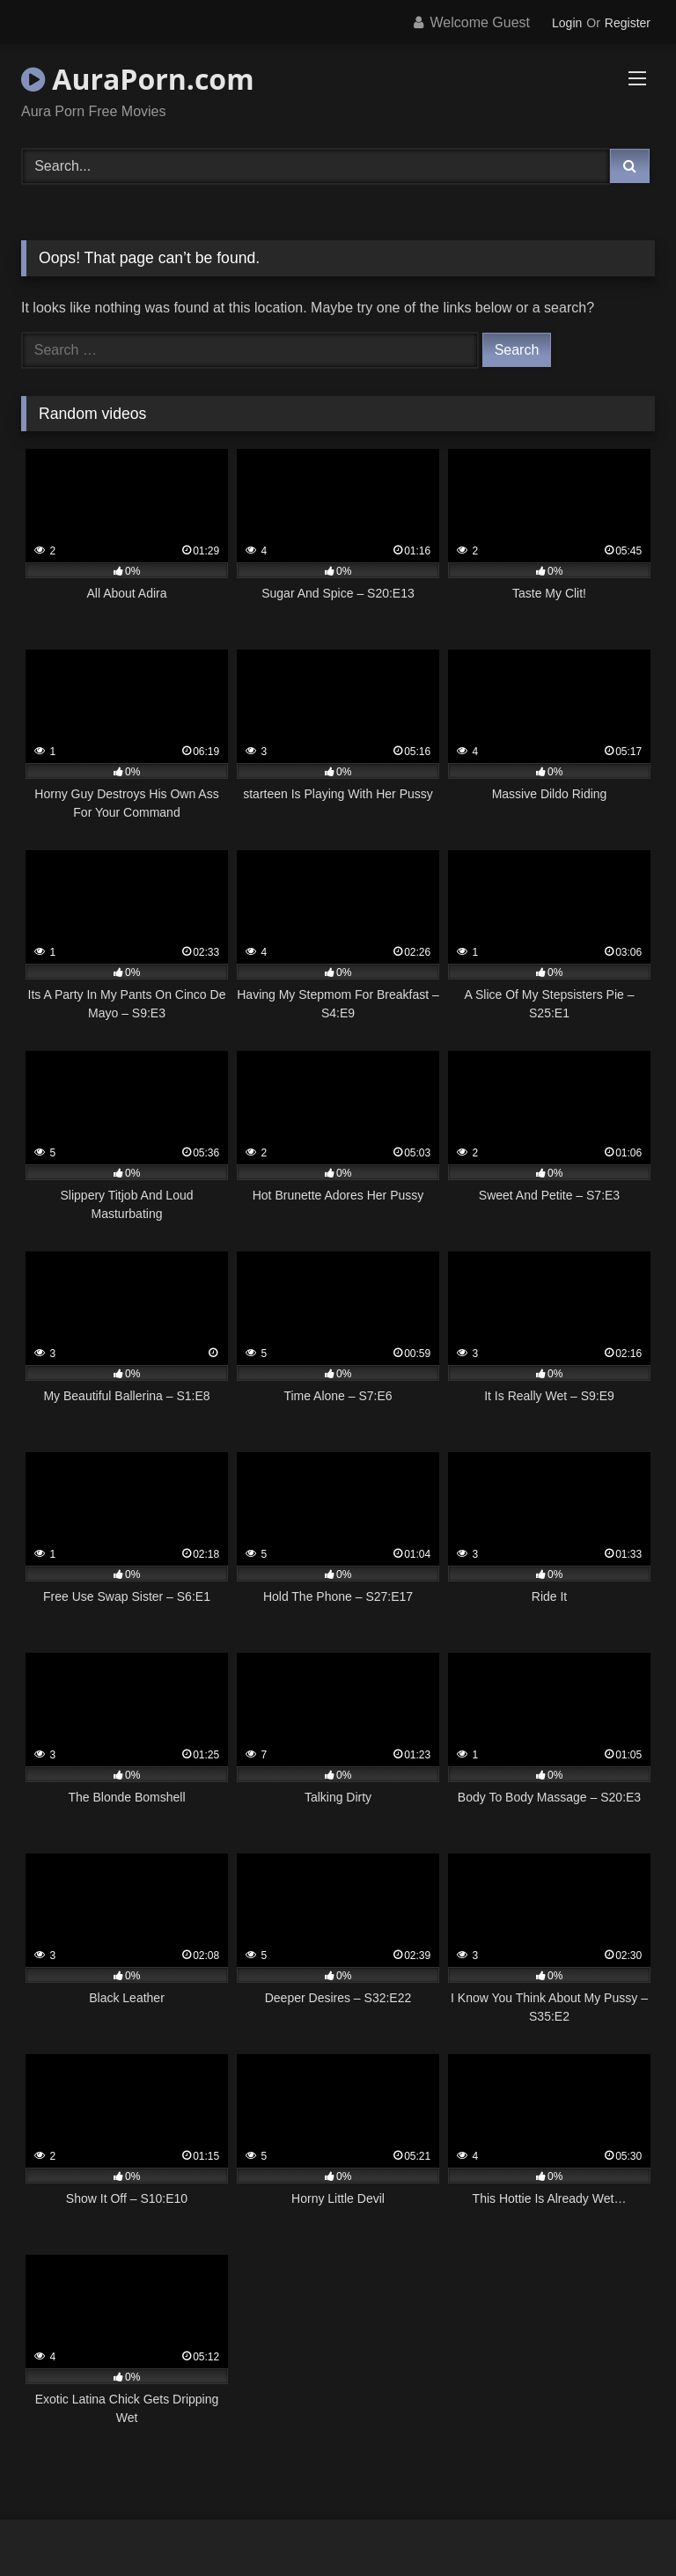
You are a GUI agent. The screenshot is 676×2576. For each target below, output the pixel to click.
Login (567, 23)
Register (627, 23)
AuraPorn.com (137, 79)
